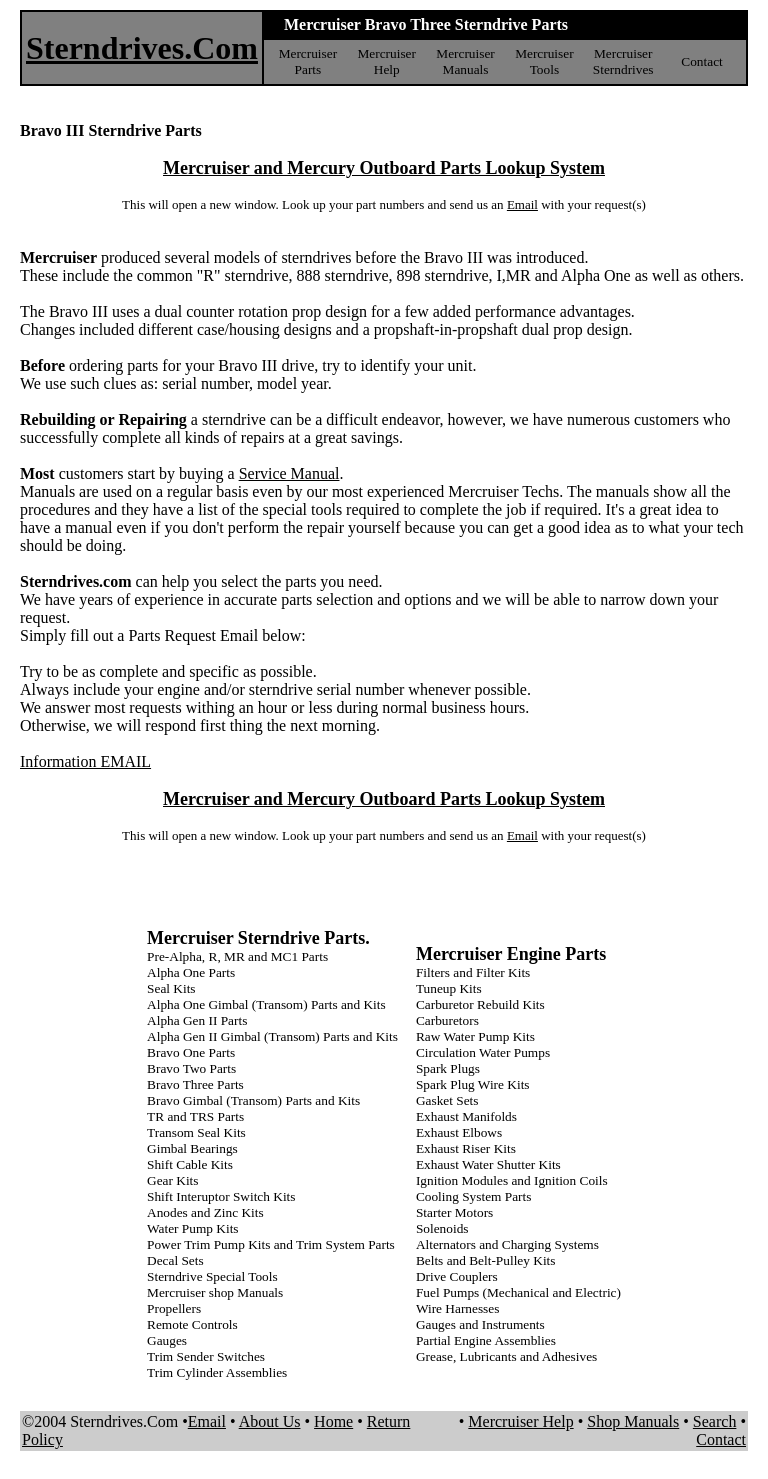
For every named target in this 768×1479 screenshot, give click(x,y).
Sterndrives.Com (142, 48)
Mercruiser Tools (544, 61)
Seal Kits (171, 988)
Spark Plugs (448, 1068)
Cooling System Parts (474, 1196)
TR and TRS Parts (195, 1116)
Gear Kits (172, 1180)
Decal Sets (175, 1260)
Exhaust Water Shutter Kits (488, 1164)
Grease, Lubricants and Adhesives (506, 1356)
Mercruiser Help (386, 61)
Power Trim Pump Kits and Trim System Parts (271, 1244)
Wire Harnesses (457, 1308)
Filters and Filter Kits (473, 972)
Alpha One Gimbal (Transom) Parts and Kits (266, 1004)
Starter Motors (454, 1212)
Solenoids (442, 1228)
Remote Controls (192, 1324)
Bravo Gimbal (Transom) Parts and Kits (253, 1100)
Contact (701, 61)
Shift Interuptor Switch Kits (221, 1196)
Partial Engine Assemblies (486, 1340)
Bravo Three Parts (195, 1084)
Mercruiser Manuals (465, 61)
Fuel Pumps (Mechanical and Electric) (518, 1292)
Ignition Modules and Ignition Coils (512, 1180)
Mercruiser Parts (308, 61)
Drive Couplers (457, 1276)
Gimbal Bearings (192, 1148)
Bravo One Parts (191, 1052)
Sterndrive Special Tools (212, 1276)
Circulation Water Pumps (483, 1052)
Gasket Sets (447, 1100)
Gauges (167, 1340)
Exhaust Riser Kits (466, 1148)
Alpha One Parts (191, 972)
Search (715, 1421)
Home (333, 1421)
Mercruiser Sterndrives (623, 61)
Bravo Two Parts (191, 1068)
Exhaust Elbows (459, 1132)
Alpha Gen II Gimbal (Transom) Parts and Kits (272, 1036)
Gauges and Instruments (480, 1324)
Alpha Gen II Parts (197, 1020)
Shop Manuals (633, 1421)
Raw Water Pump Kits (475, 1036)
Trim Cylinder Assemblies (217, 1372)
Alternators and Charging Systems (507, 1244)
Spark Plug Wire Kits (473, 1084)
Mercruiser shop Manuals (215, 1292)
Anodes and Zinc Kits (205, 1212)
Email (522, 204)
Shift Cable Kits (190, 1164)
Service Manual (289, 473)
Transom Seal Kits (196, 1132)
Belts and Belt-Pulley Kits (486, 1260)
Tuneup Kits (449, 988)
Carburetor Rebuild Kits (480, 1004)
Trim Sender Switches (206, 1356)
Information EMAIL (85, 761)
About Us (270, 1421)
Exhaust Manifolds (466, 1116)
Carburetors (447, 1020)
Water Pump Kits (192, 1228)
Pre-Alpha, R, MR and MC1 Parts (237, 956)
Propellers (174, 1308)
